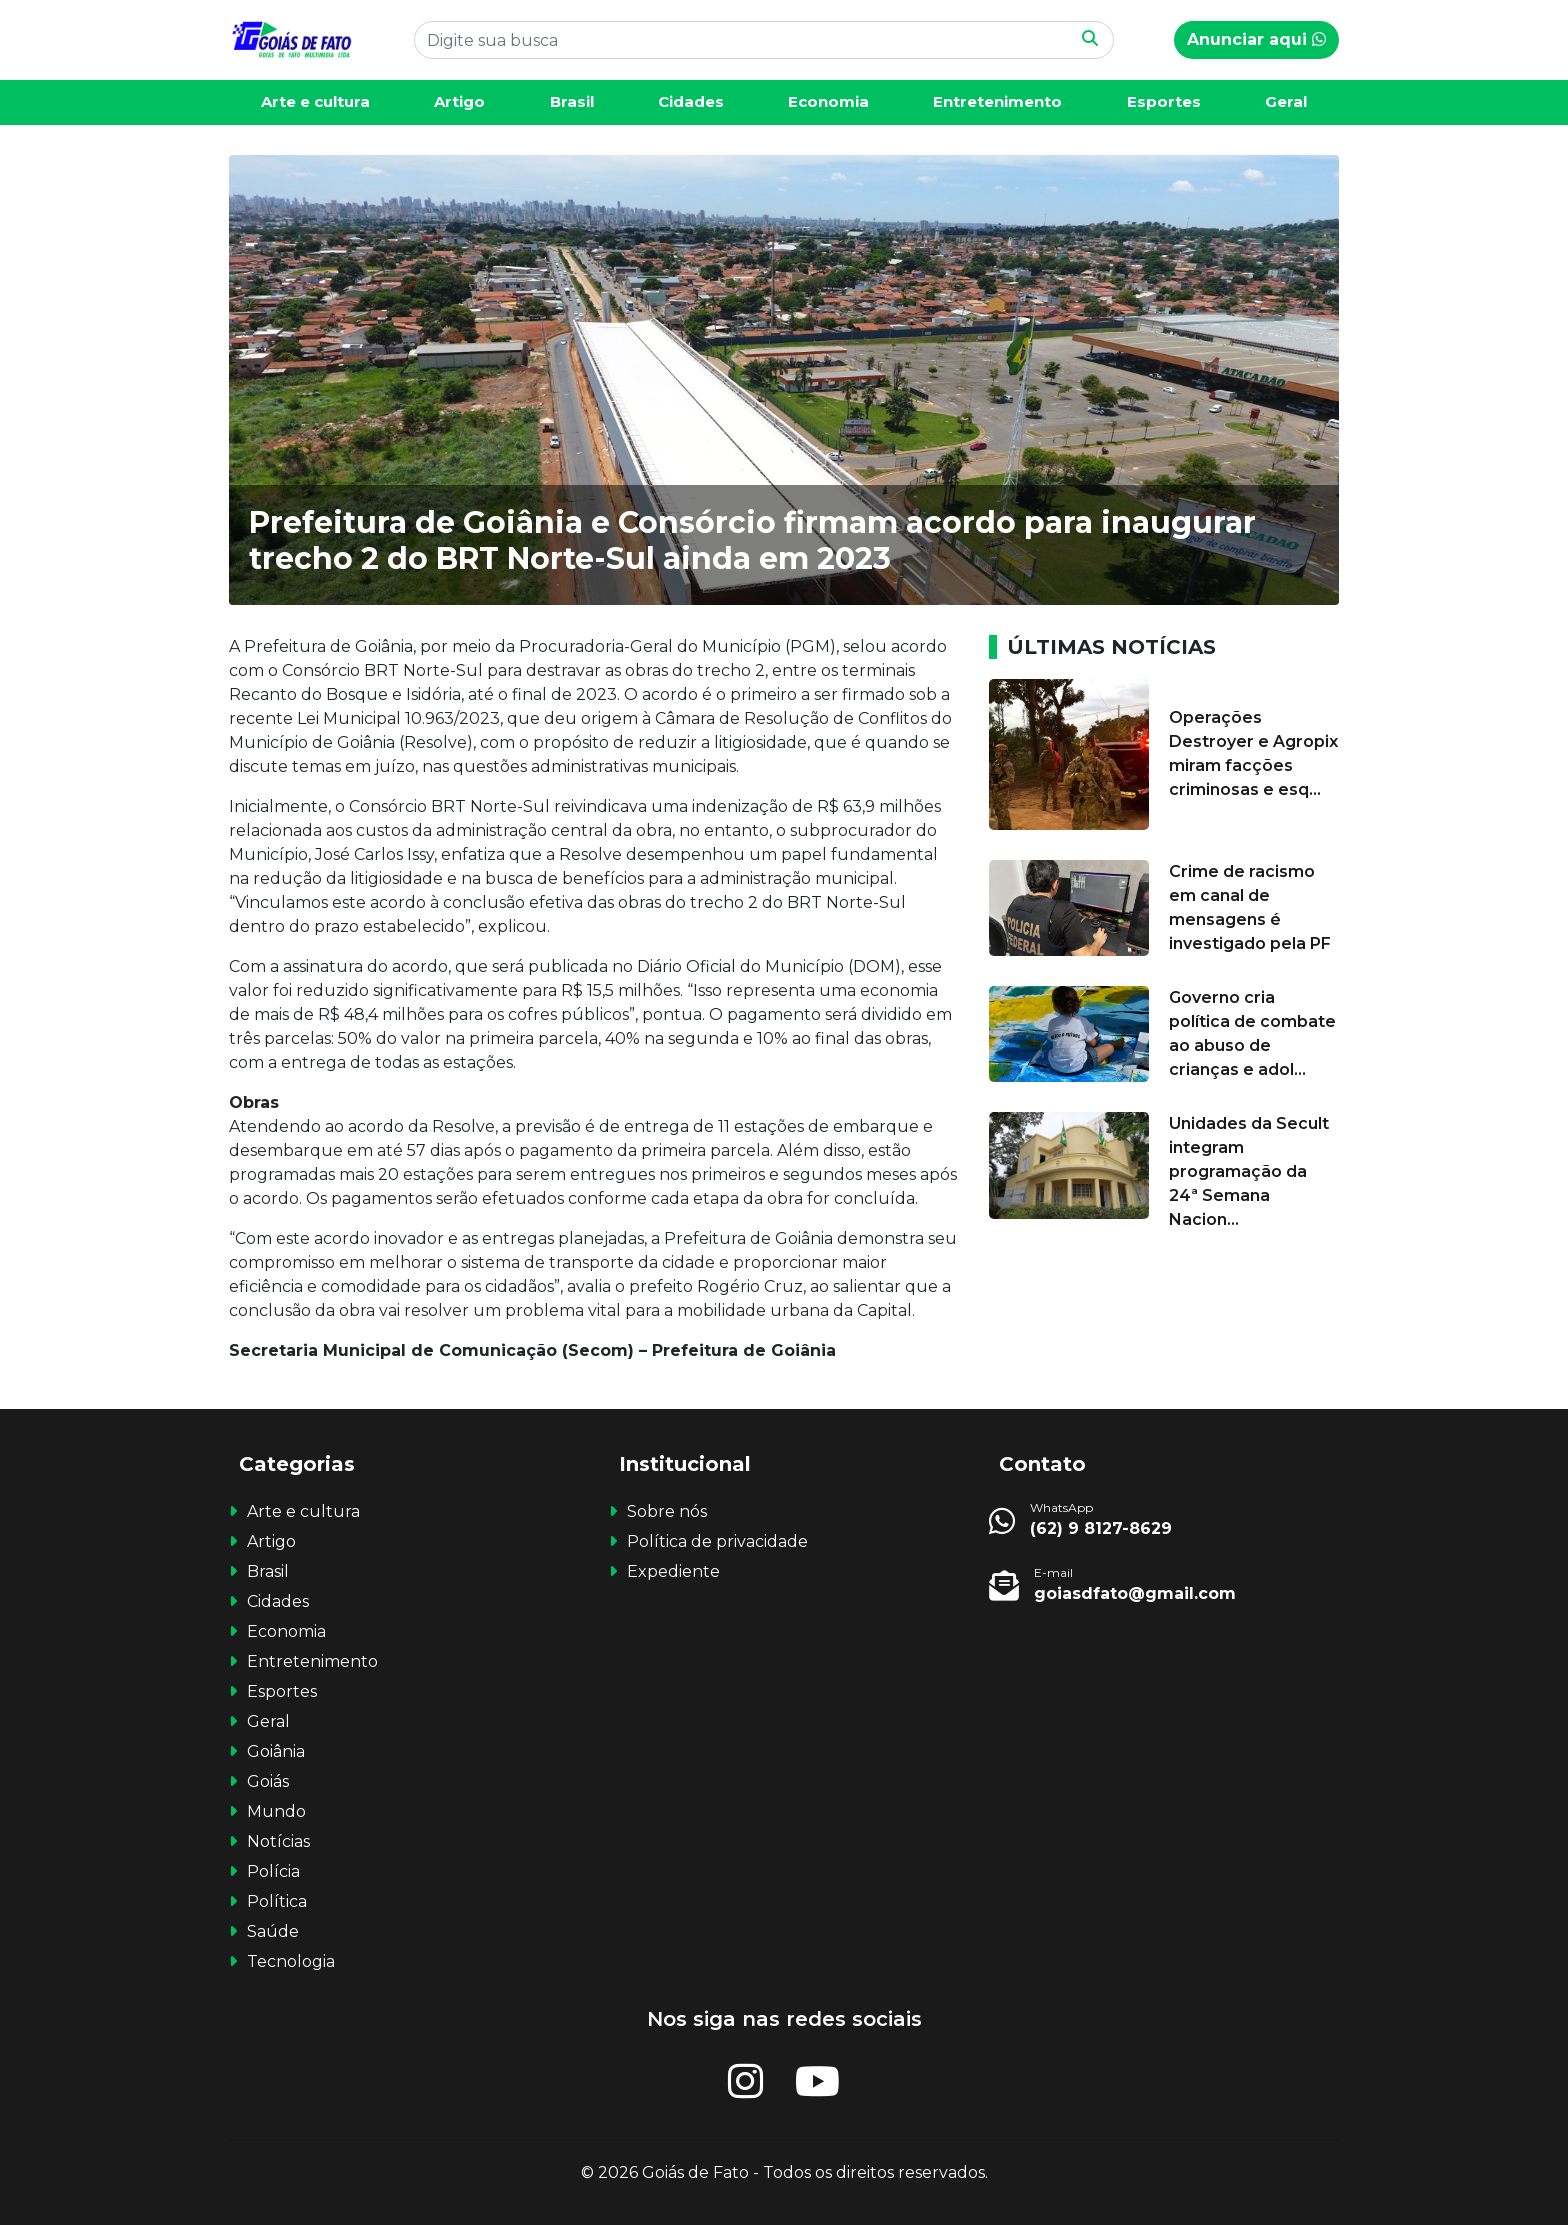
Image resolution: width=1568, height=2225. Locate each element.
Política (277, 1901)
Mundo (276, 1811)
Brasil (572, 101)
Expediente (673, 1571)
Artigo (459, 101)
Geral (1286, 101)
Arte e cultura (315, 101)
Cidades (691, 101)
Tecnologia (291, 1961)
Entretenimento (997, 101)
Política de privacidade (717, 1541)
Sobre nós (667, 1511)
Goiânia (276, 1751)
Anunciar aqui (1256, 39)
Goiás (268, 1781)
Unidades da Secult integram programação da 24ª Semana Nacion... (1249, 1171)
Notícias (278, 1841)
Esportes (1164, 101)
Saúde (273, 1931)
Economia (828, 101)
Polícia (273, 1871)
